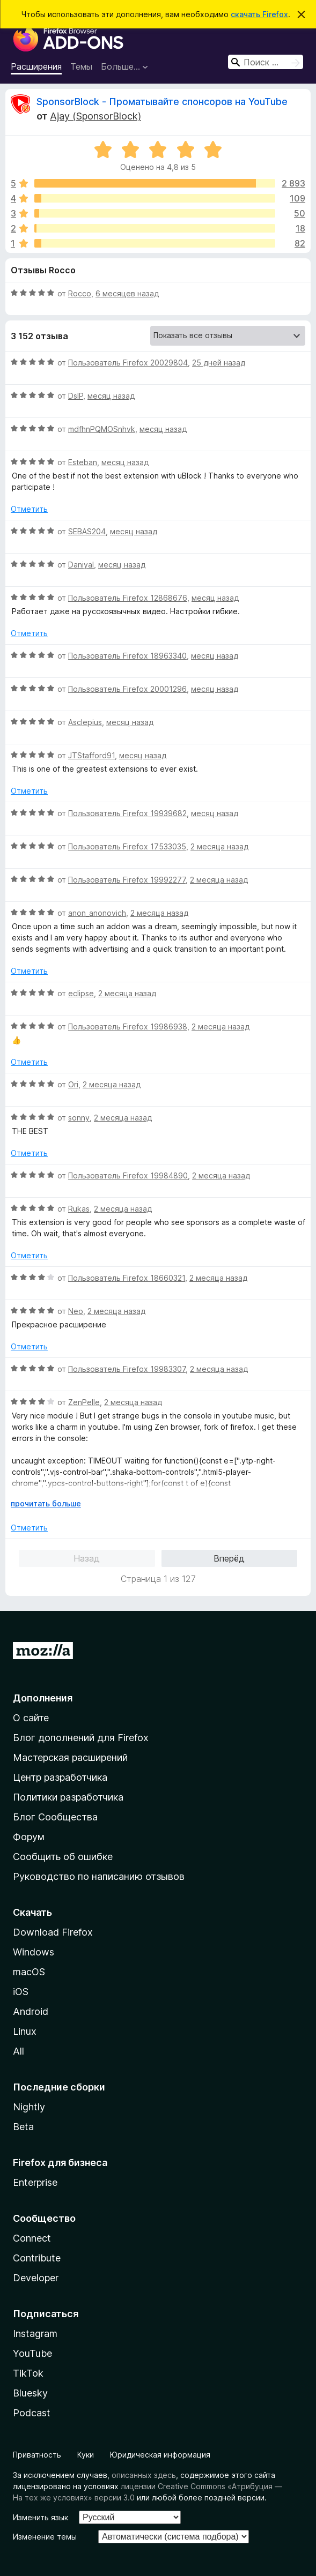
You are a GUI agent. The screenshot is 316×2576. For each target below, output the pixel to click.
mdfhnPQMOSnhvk (101, 429)
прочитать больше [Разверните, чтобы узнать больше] (46, 1503)
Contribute (37, 2258)
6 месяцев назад (127, 293)
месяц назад (111, 395)
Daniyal (81, 564)
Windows (33, 1952)
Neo (75, 1311)
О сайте (31, 1717)
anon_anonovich (97, 912)
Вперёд (229, 1558)
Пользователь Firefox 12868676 (127, 597)
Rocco (79, 293)
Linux (24, 2031)
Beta (23, 2126)
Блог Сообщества (55, 1817)
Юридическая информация (160, 2454)
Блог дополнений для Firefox (81, 1737)
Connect (32, 2238)
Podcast (31, 2412)
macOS (29, 1971)
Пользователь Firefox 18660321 (126, 1277)
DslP (75, 395)
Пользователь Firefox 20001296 (127, 688)
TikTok (28, 2373)
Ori (73, 1084)
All (18, 2051)
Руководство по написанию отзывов (99, 1876)
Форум (29, 1836)
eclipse (81, 993)
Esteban (82, 462)
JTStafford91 (91, 755)
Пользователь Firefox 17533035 (127, 846)
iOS (20, 1991)
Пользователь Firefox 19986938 (127, 1026)
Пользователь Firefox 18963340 (127, 655)
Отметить (29, 508)
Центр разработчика (60, 1777)
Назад (87, 1558)
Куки (85, 2454)
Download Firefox (53, 1932)
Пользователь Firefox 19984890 (128, 1175)
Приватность (37, 2454)
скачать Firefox (259, 14)
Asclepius (85, 722)
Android (30, 2011)
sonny (79, 1117)
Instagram (35, 2333)
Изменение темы (45, 2536)
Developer (35, 2277)
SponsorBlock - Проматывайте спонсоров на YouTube (162, 101)
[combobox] (265, 62)
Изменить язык (40, 2517)
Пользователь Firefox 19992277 (127, 879)
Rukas (79, 1208)
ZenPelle (84, 1402)
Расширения (36, 66)
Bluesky (30, 2393)
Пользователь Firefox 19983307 (127, 1368)
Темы (81, 66)
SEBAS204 (87, 531)
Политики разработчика (68, 1797)
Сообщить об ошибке (63, 1856)
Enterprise (35, 2182)
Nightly (29, 2106)
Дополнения (42, 1698)
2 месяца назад (219, 846)
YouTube (32, 2353)
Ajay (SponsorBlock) (95, 116)
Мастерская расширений (70, 1757)
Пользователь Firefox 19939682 (127, 813)
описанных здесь (144, 2475)
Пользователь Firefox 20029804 (128, 362)
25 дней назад (218, 362)
